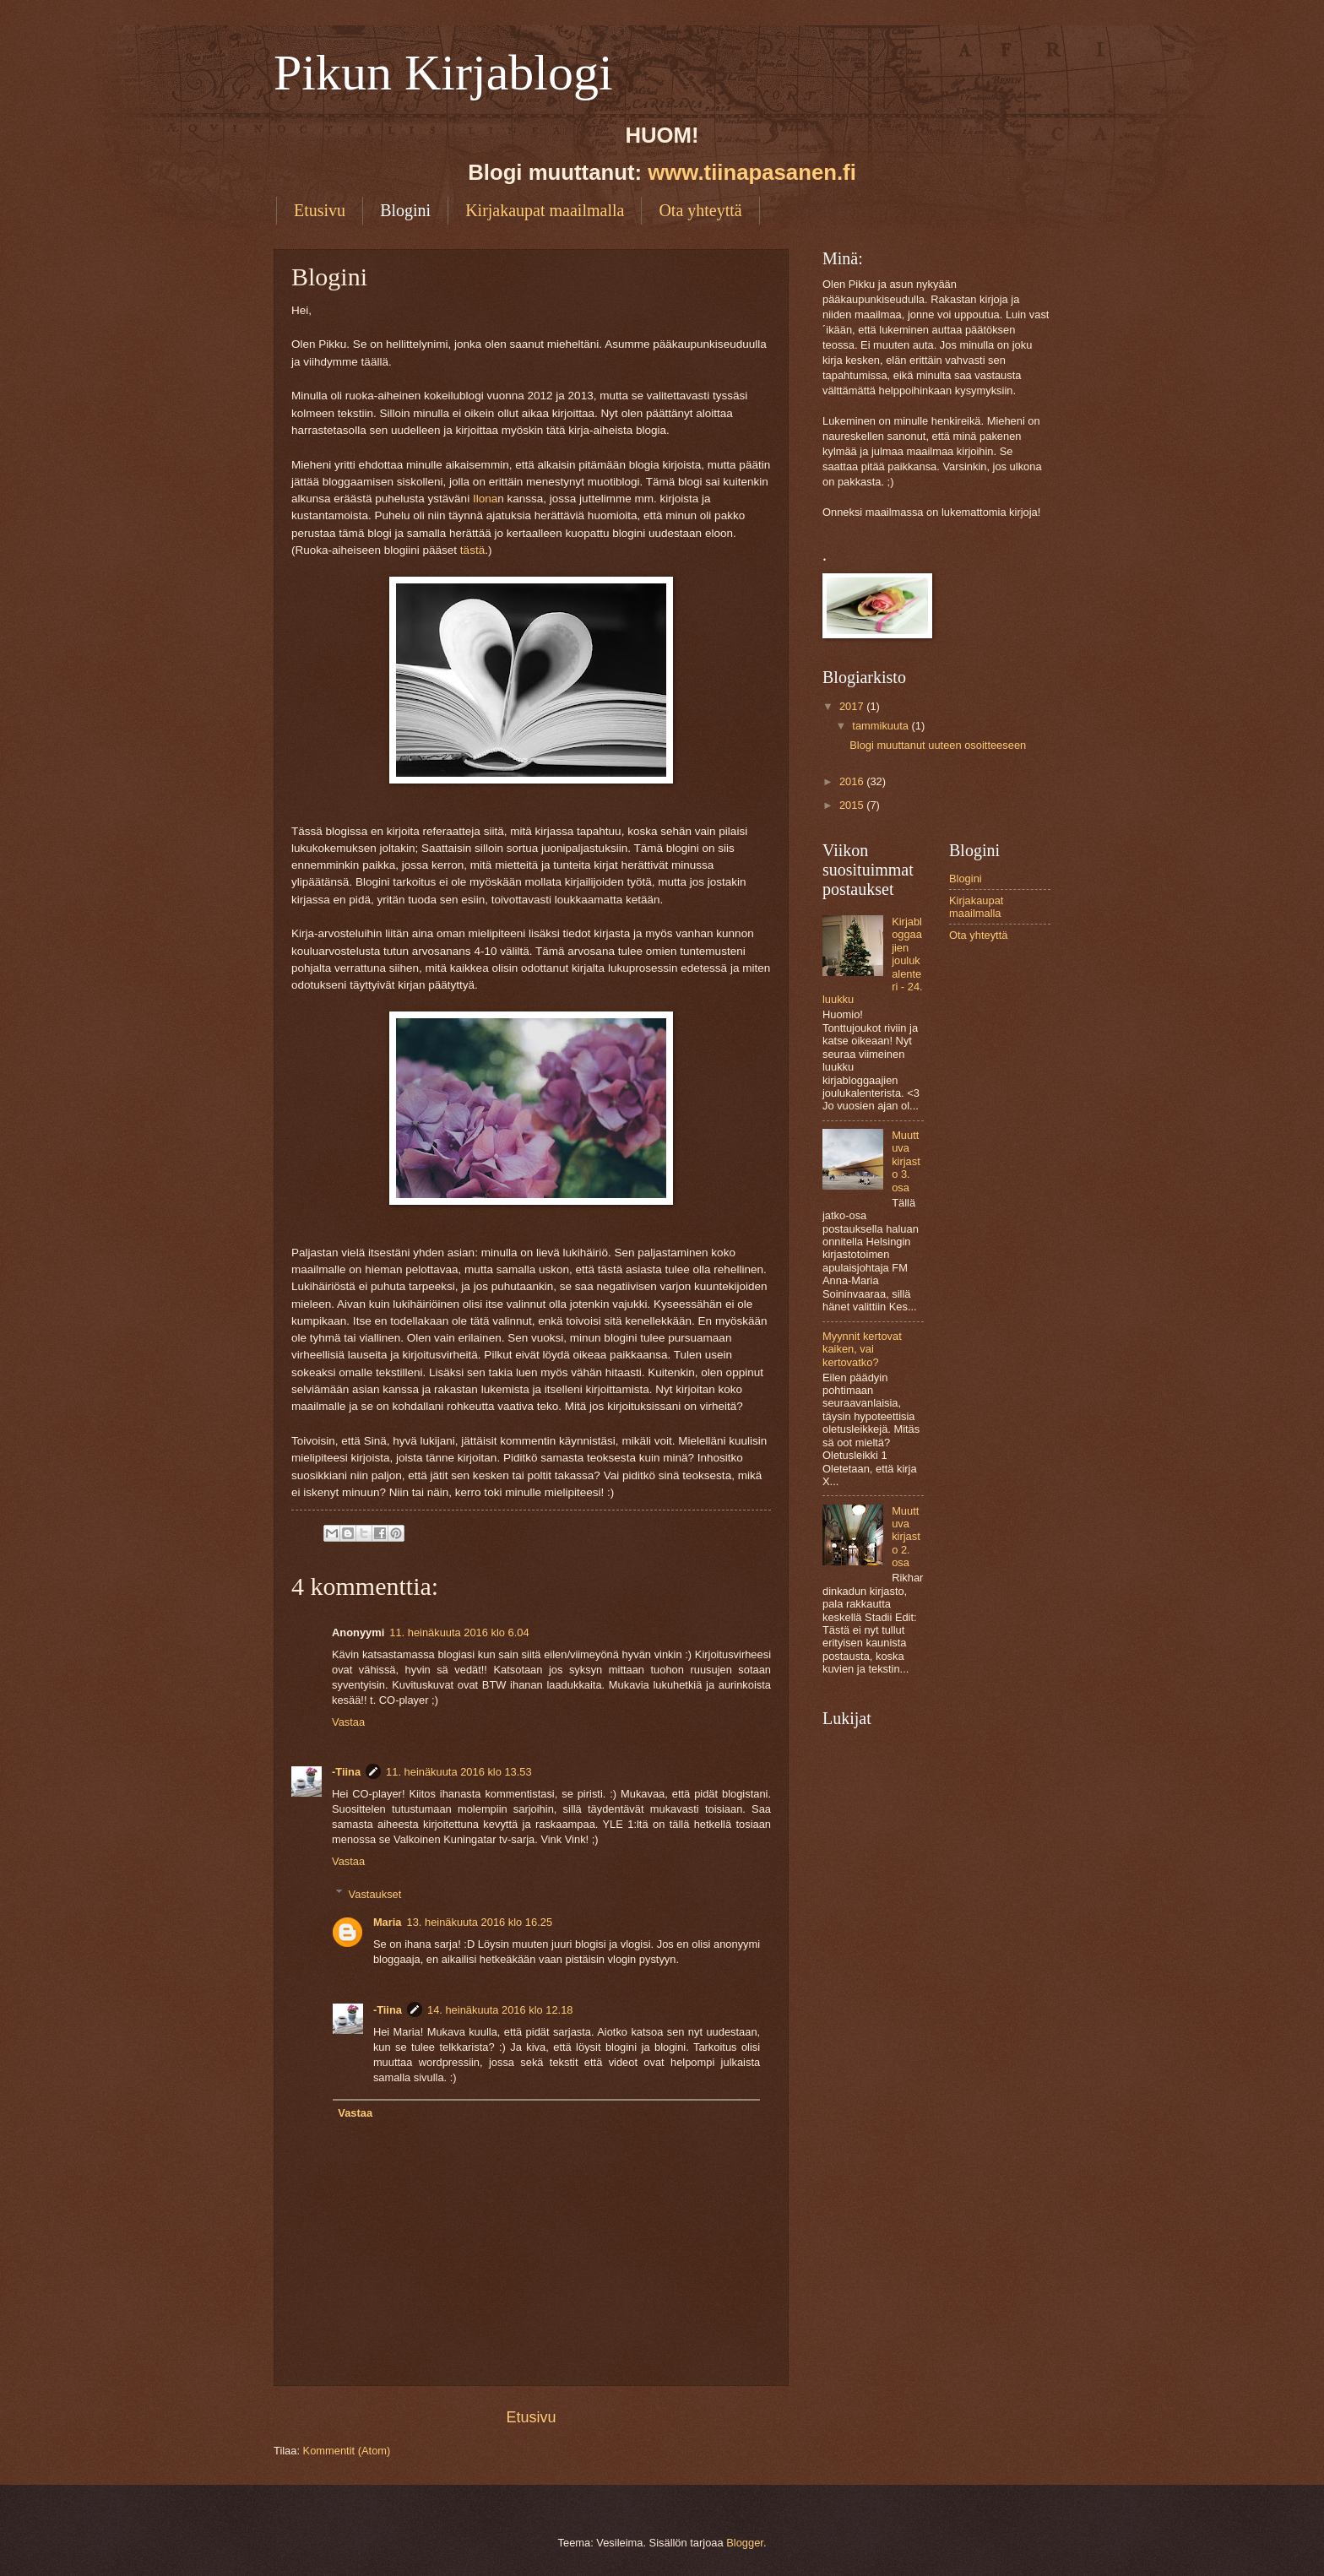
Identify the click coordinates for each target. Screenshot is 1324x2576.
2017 (852, 706)
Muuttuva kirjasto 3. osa (906, 1161)
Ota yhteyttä (700, 210)
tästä (472, 550)
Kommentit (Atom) (347, 2450)
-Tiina (346, 1771)
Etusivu (319, 210)
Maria (387, 1922)
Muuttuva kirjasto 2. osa (906, 1537)
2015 (852, 805)
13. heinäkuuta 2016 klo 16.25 (480, 1922)
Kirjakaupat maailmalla (544, 210)
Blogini (405, 210)
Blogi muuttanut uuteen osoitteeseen (937, 745)
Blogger (744, 2542)
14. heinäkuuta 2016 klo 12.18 (500, 2010)
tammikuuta (881, 725)
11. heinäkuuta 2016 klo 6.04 (459, 1632)
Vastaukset (375, 1893)
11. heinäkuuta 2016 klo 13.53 (459, 1771)
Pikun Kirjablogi (443, 72)
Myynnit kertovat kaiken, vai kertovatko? (862, 1349)
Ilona (485, 498)
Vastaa (348, 1722)
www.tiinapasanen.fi (752, 172)
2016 (852, 781)
